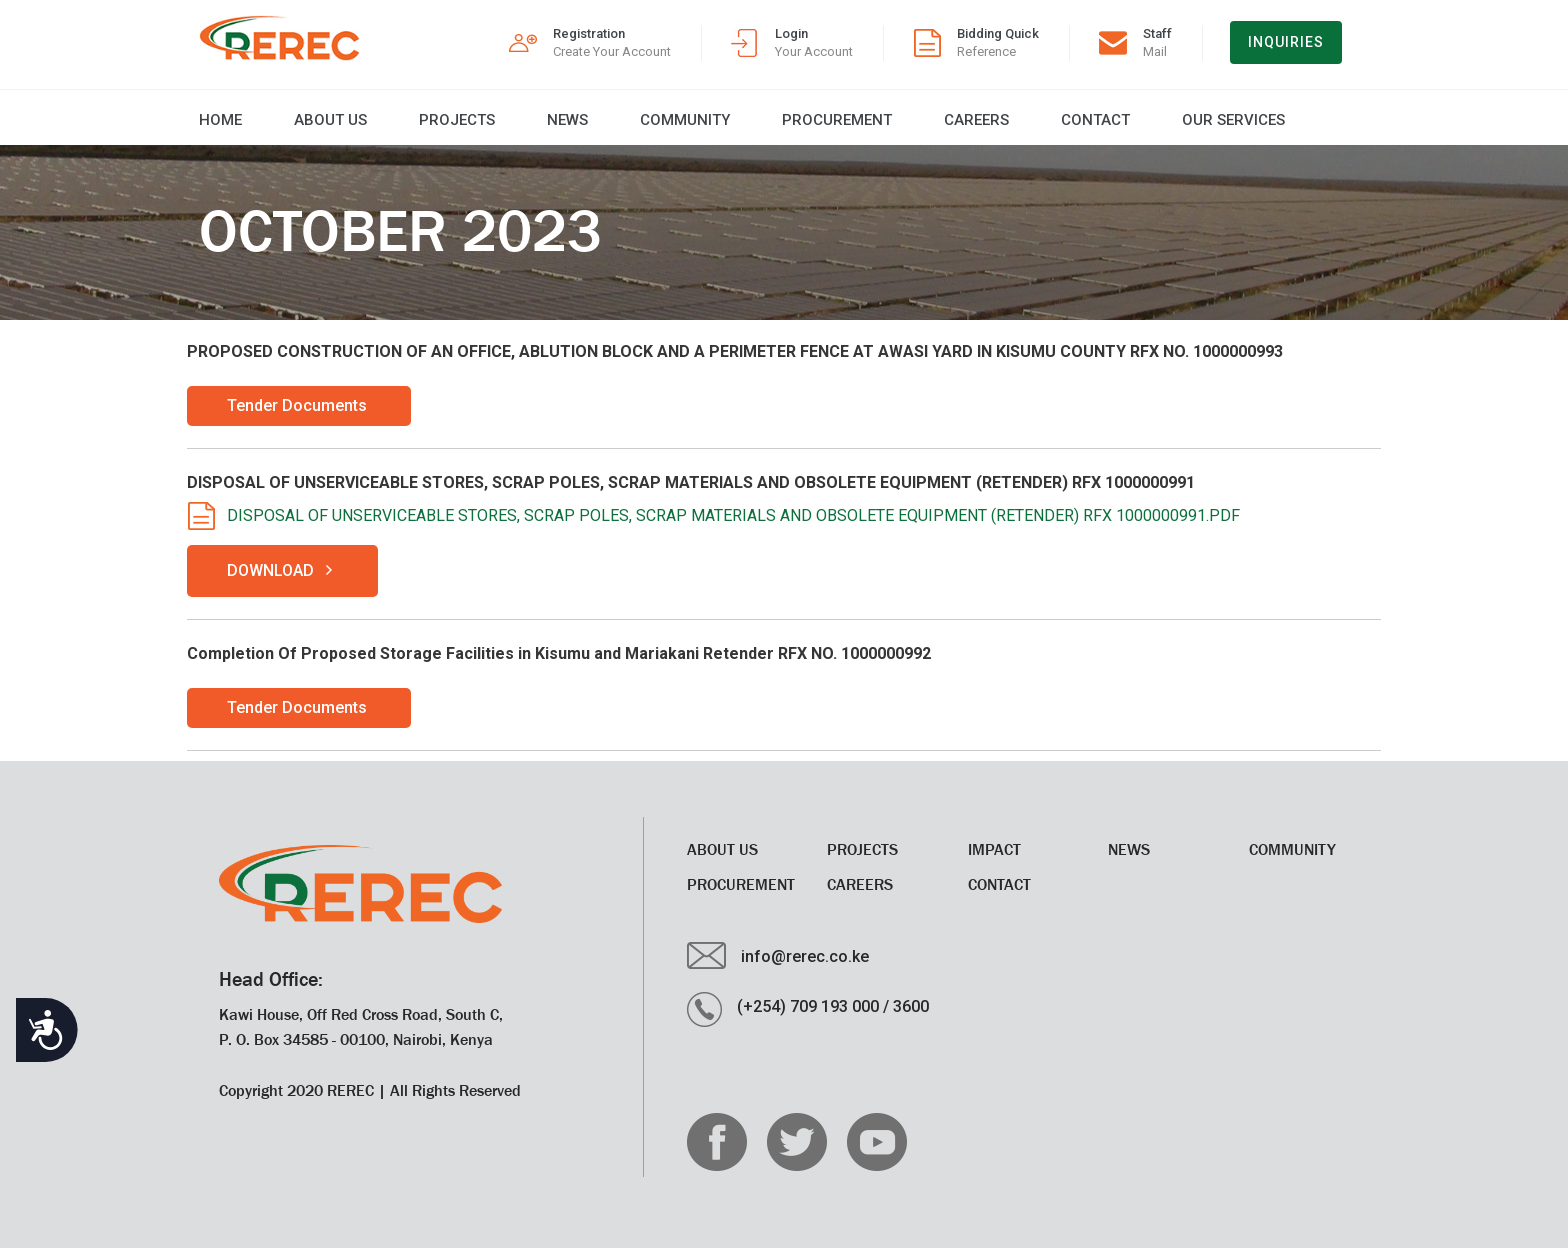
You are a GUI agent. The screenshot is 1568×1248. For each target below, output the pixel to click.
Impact (994, 849)
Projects (457, 120)
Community (685, 120)
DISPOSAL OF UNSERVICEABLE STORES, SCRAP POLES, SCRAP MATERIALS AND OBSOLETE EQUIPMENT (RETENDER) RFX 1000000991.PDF (733, 515)
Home (220, 120)
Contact (1095, 120)
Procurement (837, 120)
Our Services (1233, 120)
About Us (330, 120)
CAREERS (976, 120)
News (567, 120)
